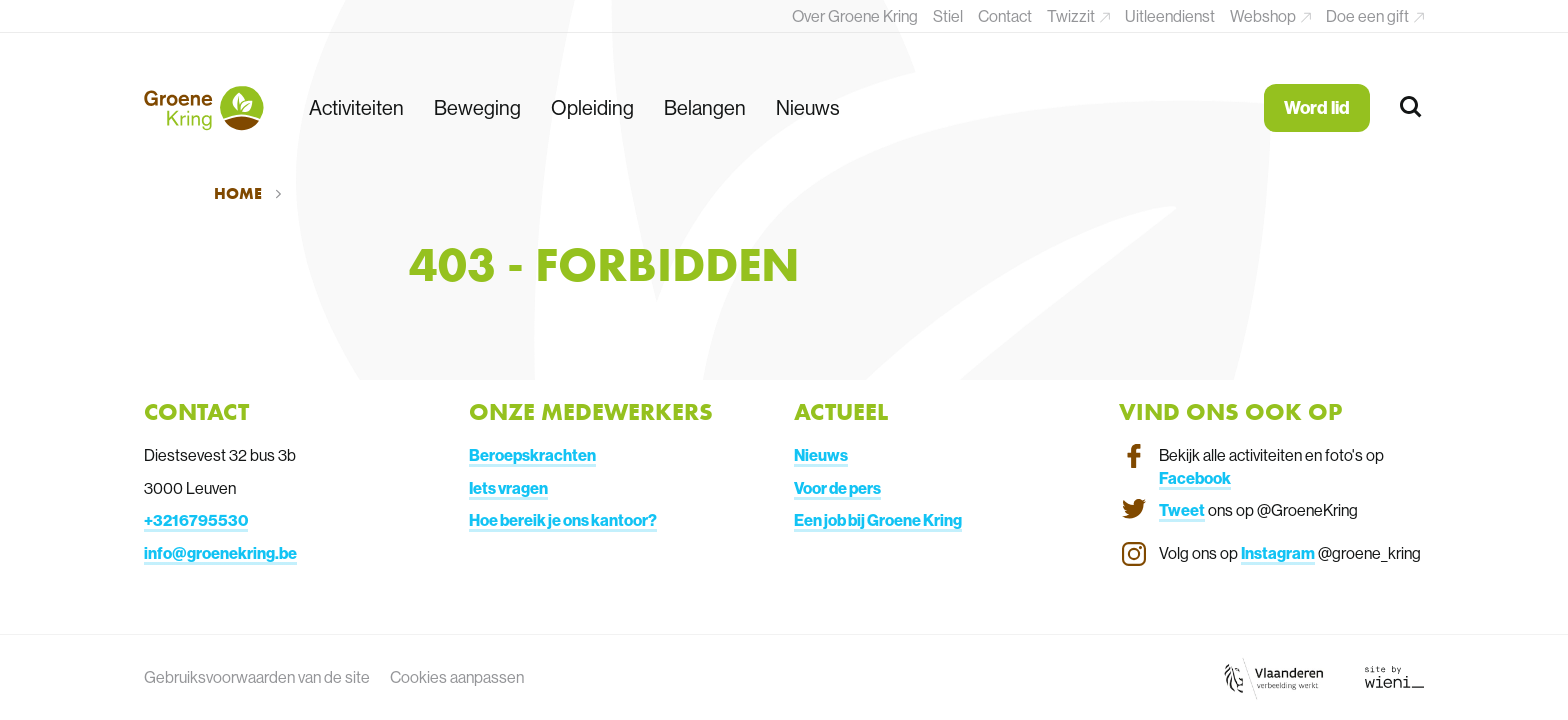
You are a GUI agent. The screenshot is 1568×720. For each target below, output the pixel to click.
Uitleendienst (1170, 16)
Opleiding (592, 107)
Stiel (948, 16)
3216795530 (200, 520)
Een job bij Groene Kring (878, 520)
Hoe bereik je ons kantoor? (563, 520)
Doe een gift (1369, 16)
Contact (1005, 16)
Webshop (1264, 16)
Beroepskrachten (532, 455)
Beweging (477, 107)
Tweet (1182, 510)
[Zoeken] (1412, 107)
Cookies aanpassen (457, 677)
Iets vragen (508, 488)
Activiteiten (356, 107)
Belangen (705, 107)
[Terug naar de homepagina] (204, 108)
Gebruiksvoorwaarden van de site (257, 677)
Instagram (1278, 553)
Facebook (1195, 478)
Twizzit (1072, 16)
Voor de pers (837, 488)
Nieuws (808, 107)
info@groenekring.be (220, 553)
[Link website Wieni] (1394, 677)
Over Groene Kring (855, 16)
